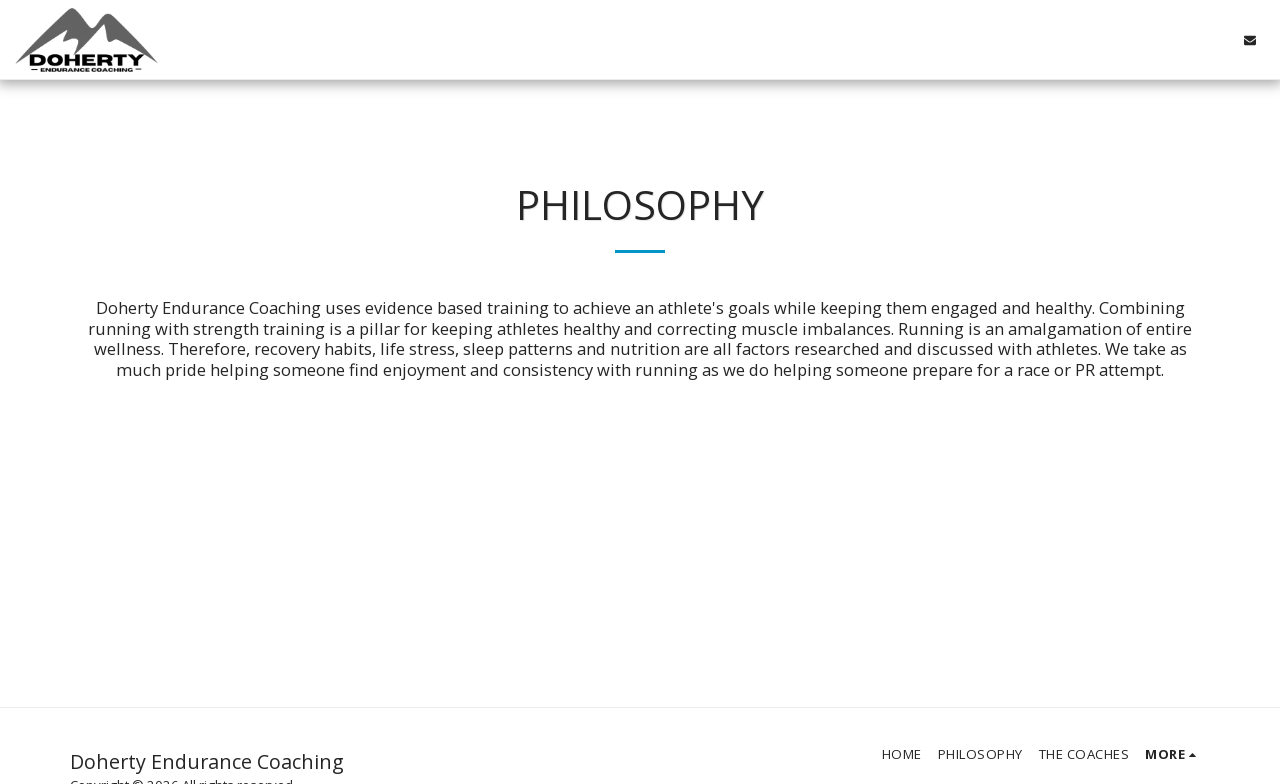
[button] (1250, 39)
